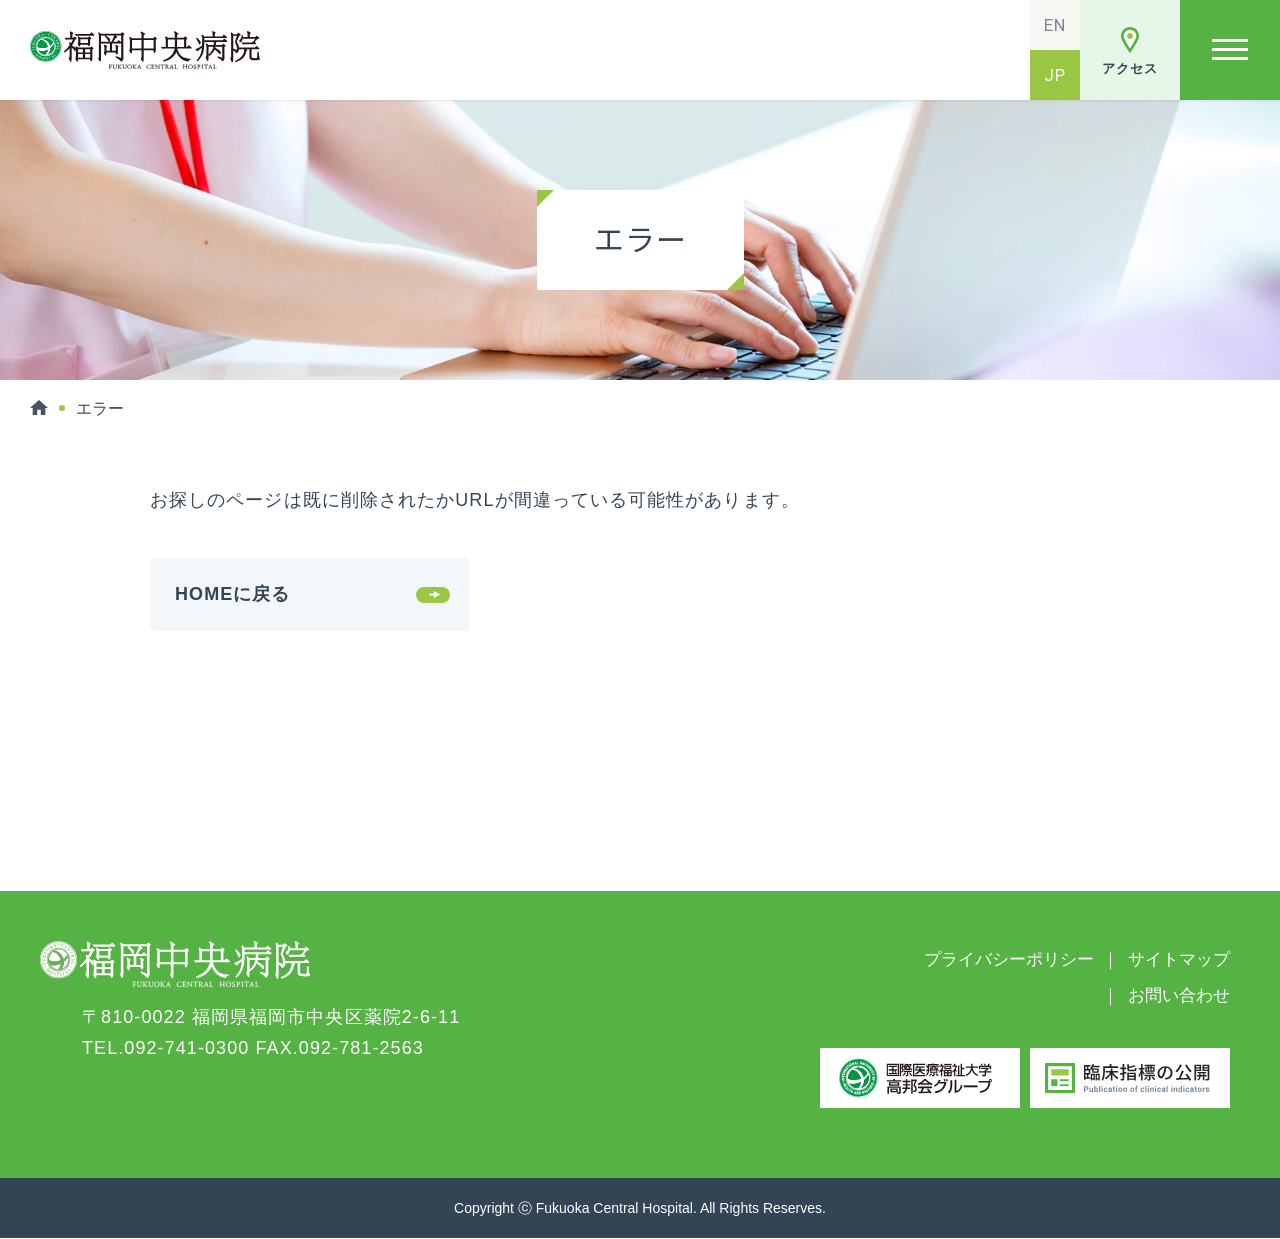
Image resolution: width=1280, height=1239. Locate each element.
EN (1055, 25)
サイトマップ (1179, 959)
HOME (39, 408)
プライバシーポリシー (1009, 959)
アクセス (1129, 68)
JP (1055, 75)
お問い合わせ (1179, 995)
